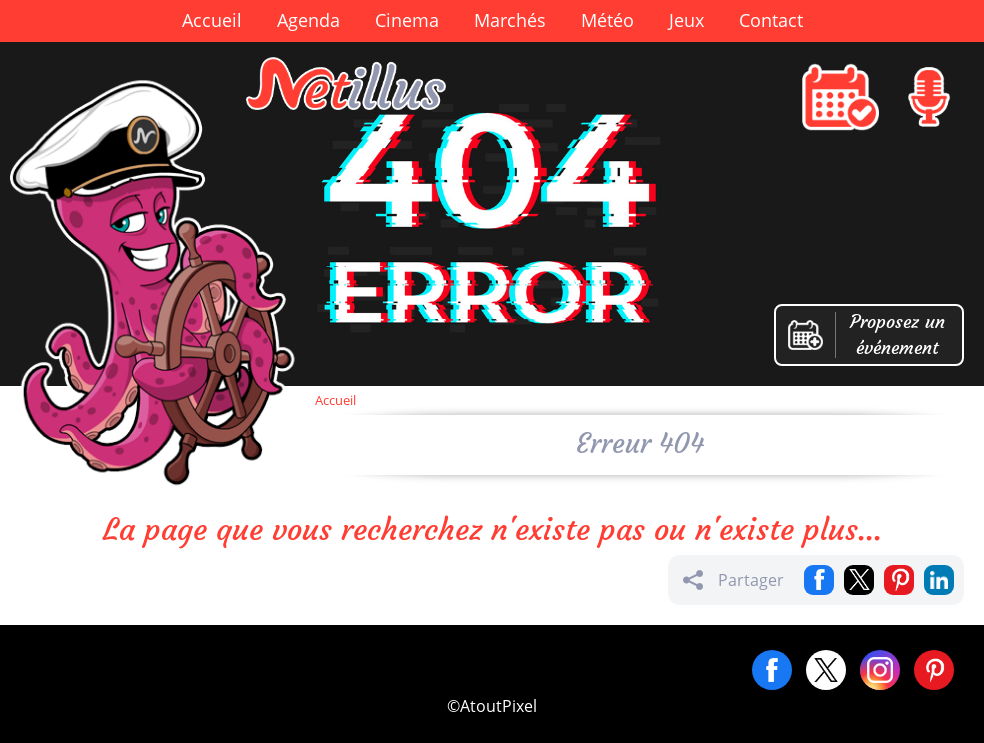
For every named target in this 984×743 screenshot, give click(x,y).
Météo (607, 20)
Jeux (686, 20)
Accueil (212, 20)
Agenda (308, 20)
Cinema (407, 20)
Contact (771, 20)
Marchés (510, 20)
